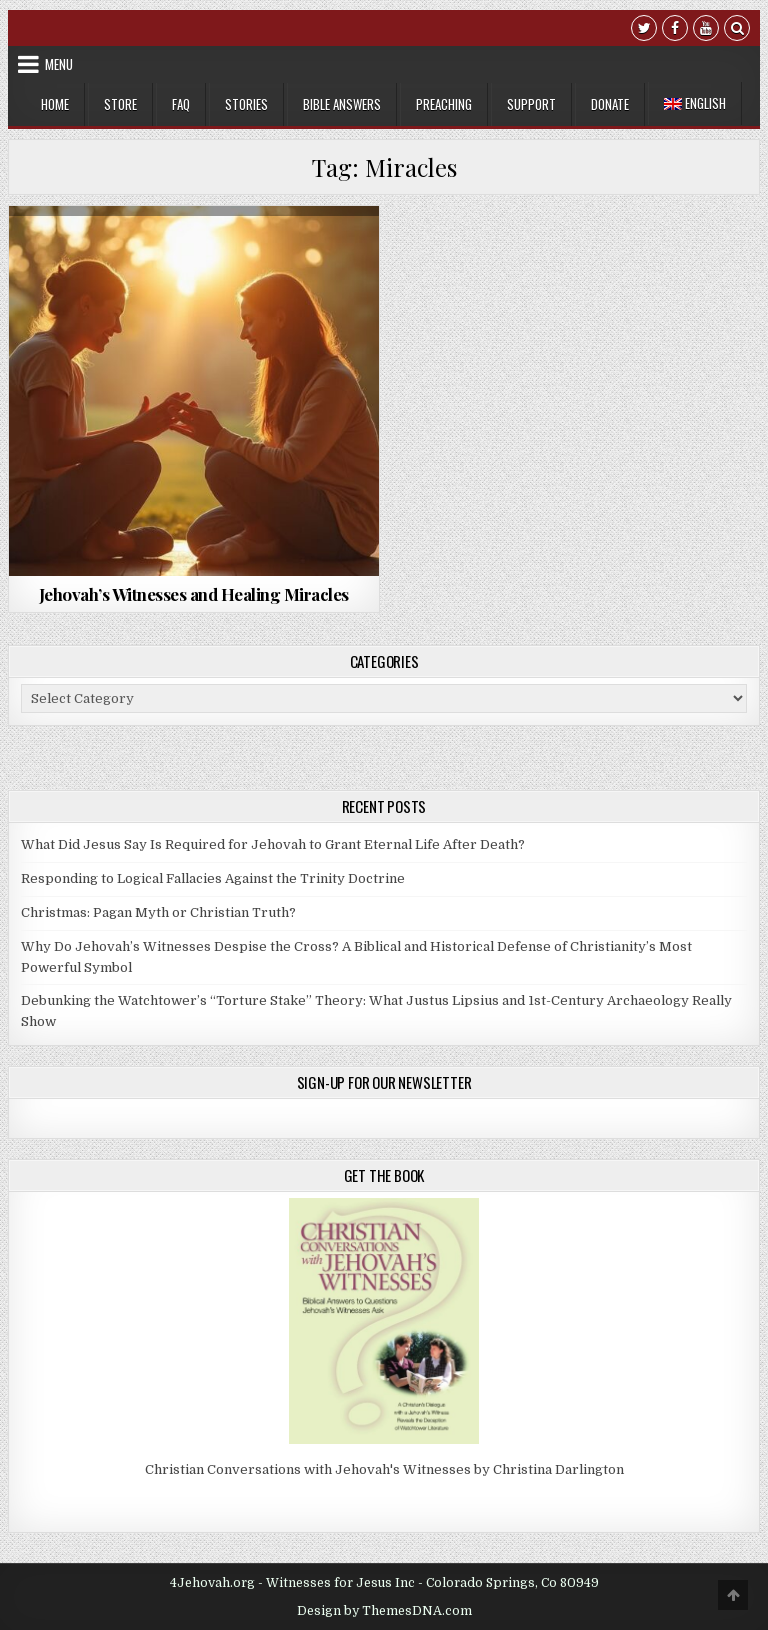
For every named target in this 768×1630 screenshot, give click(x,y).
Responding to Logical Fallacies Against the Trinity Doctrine (213, 878)
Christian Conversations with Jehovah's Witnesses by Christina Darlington (384, 1469)
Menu (59, 64)
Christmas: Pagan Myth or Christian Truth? (158, 912)
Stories (246, 104)
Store (120, 104)
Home (55, 104)
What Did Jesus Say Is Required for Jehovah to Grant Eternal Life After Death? (273, 844)
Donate (610, 104)
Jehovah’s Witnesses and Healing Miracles (194, 594)
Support (531, 104)
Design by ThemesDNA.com (384, 1611)
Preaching (444, 104)
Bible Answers (342, 104)
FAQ (181, 104)
